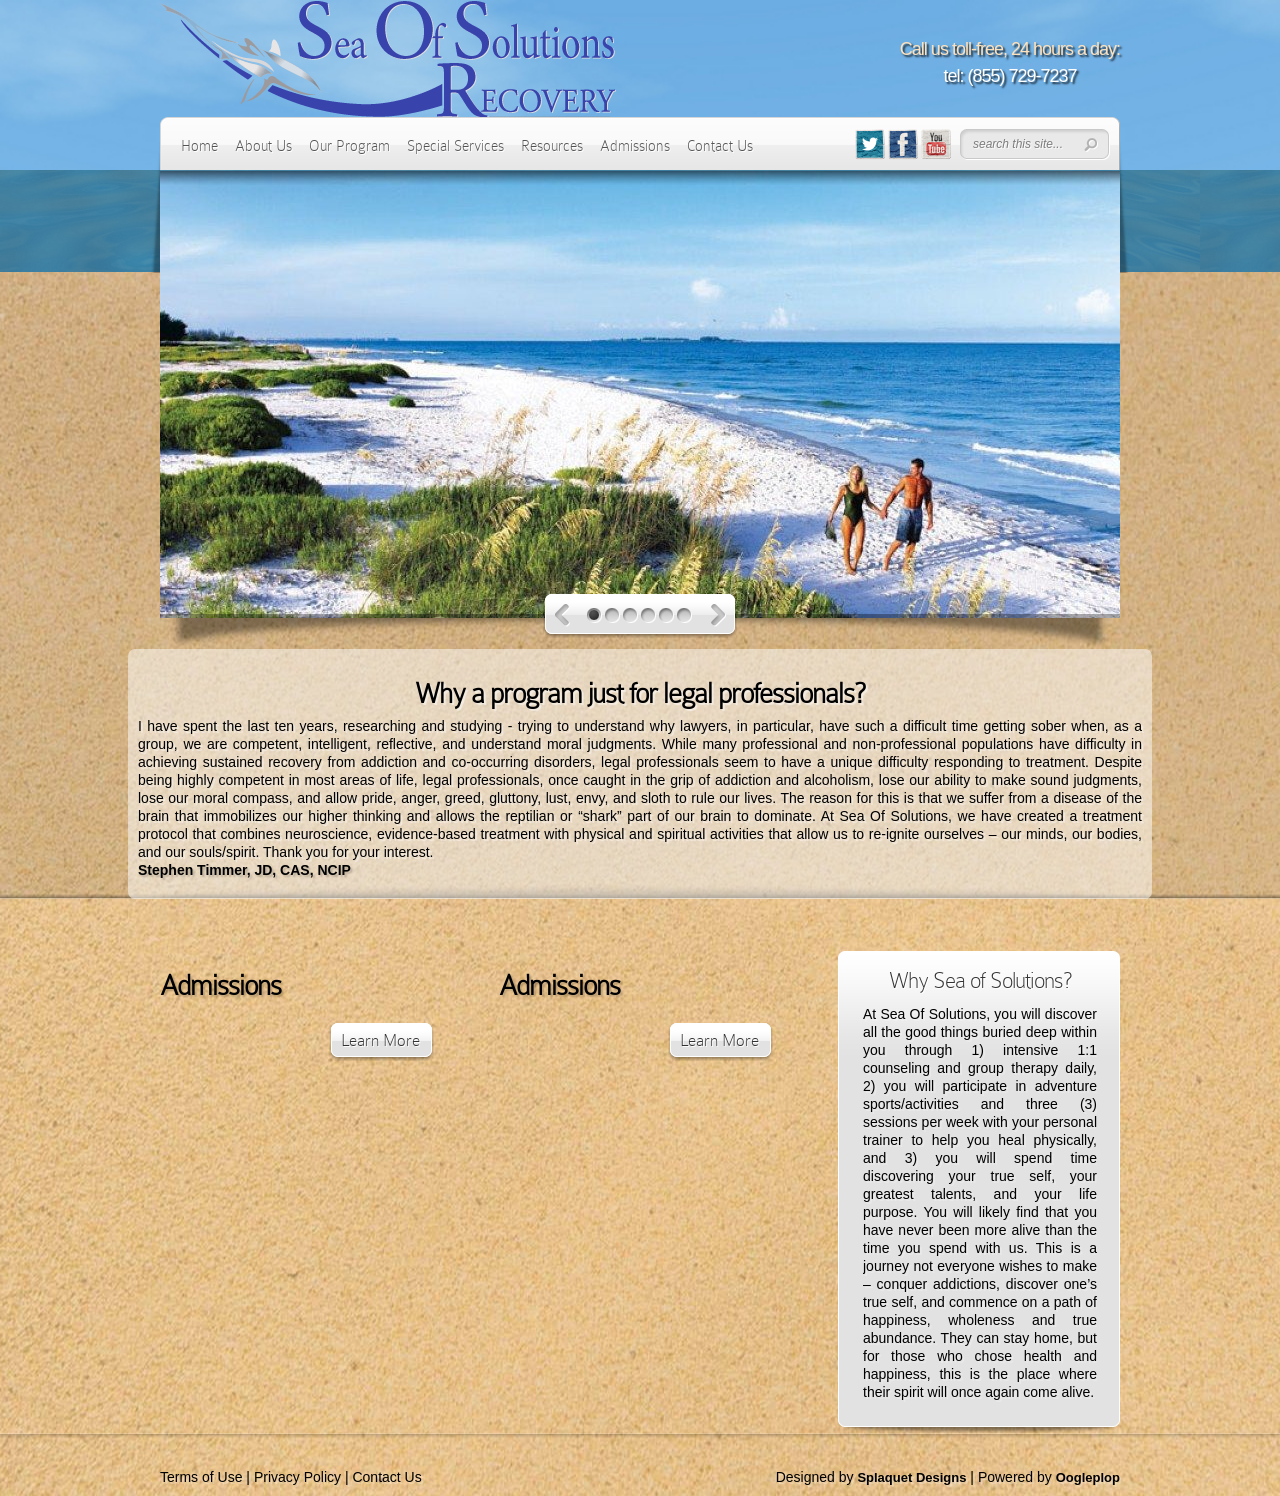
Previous (562, 615)
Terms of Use (201, 1477)
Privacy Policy (297, 1477)
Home (199, 146)
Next (718, 615)
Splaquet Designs (911, 1477)
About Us (263, 146)
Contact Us (720, 146)
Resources (552, 146)
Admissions (635, 146)
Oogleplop (1088, 1477)
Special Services (455, 146)
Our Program (349, 146)
